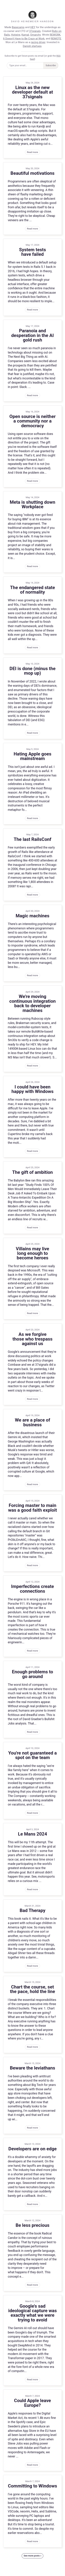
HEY (32, 27)
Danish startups (32, 46)
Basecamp (18, 27)
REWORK (55, 34)
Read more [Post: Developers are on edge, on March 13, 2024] (32, 2174)
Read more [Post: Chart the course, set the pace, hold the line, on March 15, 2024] (32, 2014)
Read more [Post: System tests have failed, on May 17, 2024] (32, 277)
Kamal (25, 34)
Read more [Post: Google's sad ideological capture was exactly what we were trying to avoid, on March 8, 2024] (32, 2340)
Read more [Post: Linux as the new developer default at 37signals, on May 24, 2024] (32, 117)
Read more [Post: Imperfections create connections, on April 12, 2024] (32, 1616)
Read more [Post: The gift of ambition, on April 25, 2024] (32, 1197)
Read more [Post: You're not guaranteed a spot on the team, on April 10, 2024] (32, 1780)
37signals (35, 31)
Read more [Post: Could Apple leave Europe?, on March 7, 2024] (32, 2430)
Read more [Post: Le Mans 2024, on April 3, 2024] (32, 1859)
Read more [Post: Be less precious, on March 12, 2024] (32, 2252)
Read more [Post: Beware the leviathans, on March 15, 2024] (32, 2095)
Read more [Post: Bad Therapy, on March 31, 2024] (32, 1936)
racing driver (38, 42)
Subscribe (51, 65)
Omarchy (35, 34)
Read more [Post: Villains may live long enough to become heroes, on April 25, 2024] (32, 1278)
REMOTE (56, 38)
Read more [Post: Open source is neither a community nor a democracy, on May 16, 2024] (32, 446)
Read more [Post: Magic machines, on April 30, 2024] (32, 943)
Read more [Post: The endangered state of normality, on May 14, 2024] (32, 615)
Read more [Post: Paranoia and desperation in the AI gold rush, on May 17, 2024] (32, 360)
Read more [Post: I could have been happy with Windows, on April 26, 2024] (32, 1116)
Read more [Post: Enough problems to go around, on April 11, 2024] (32, 1699)
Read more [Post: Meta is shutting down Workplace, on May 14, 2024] (32, 532)
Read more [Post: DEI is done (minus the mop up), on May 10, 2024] (32, 698)
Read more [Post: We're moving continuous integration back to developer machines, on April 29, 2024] (32, 1029)
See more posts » (32, 2555)
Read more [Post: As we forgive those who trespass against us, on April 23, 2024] (32, 1364)
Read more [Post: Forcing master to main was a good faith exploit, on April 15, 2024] (32, 1533)
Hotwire (15, 34)
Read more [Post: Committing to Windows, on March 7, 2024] (32, 2511)
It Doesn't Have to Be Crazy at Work (24, 38)
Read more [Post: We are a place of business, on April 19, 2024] (32, 1449)
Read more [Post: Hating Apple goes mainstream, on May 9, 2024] (32, 783)
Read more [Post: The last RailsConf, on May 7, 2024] (32, 864)
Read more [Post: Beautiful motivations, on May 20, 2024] (32, 198)
